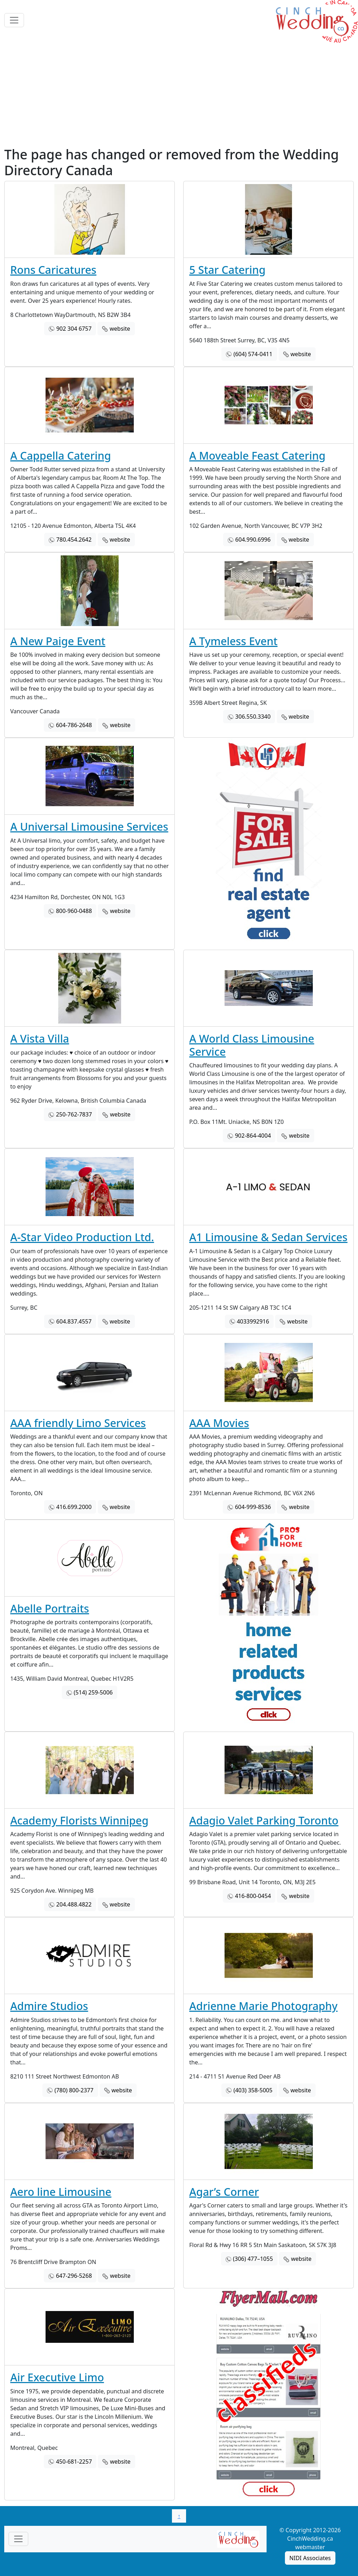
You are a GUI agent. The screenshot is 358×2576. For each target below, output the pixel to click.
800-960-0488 (74, 911)
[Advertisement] (179, 93)
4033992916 (253, 1321)
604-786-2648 (74, 725)
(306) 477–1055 (253, 2259)
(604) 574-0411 (252, 354)
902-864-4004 (253, 1135)
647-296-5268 (74, 2276)
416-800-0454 (253, 1896)
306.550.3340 (252, 716)
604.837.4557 (73, 1321)
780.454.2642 (73, 539)
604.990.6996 (252, 539)
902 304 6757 (73, 328)
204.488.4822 (73, 1904)
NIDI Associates (310, 2558)
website (119, 328)
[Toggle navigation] (14, 20)
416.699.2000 (73, 1507)
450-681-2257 (74, 2461)
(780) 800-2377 (73, 2090)
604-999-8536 (253, 1507)
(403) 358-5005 (252, 2090)
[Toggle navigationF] (18, 2539)
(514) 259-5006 (93, 1692)
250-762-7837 (74, 1114)
